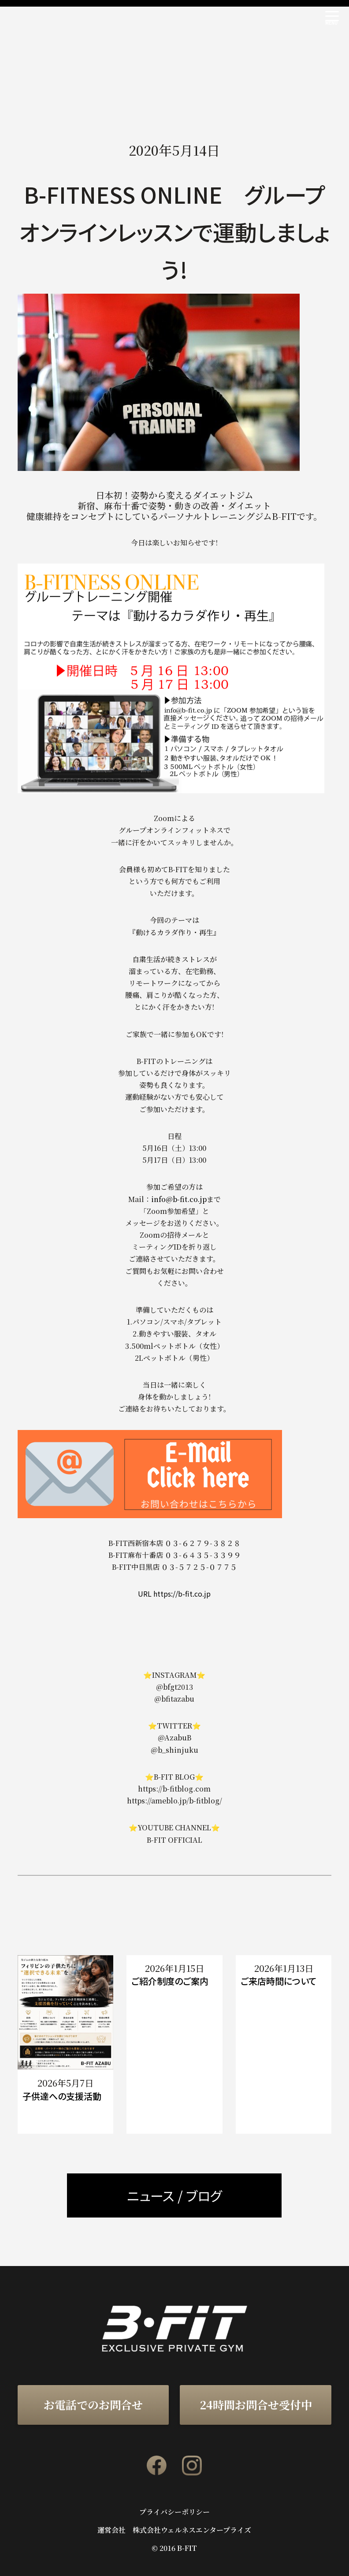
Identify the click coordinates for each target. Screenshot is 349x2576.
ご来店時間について (278, 1981)
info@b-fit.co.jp (179, 1199)
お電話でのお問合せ (93, 2404)
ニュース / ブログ (174, 2195)
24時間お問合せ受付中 (256, 2404)
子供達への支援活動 (61, 2096)
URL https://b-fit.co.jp (174, 1593)
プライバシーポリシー (174, 2512)
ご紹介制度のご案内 (169, 1981)
